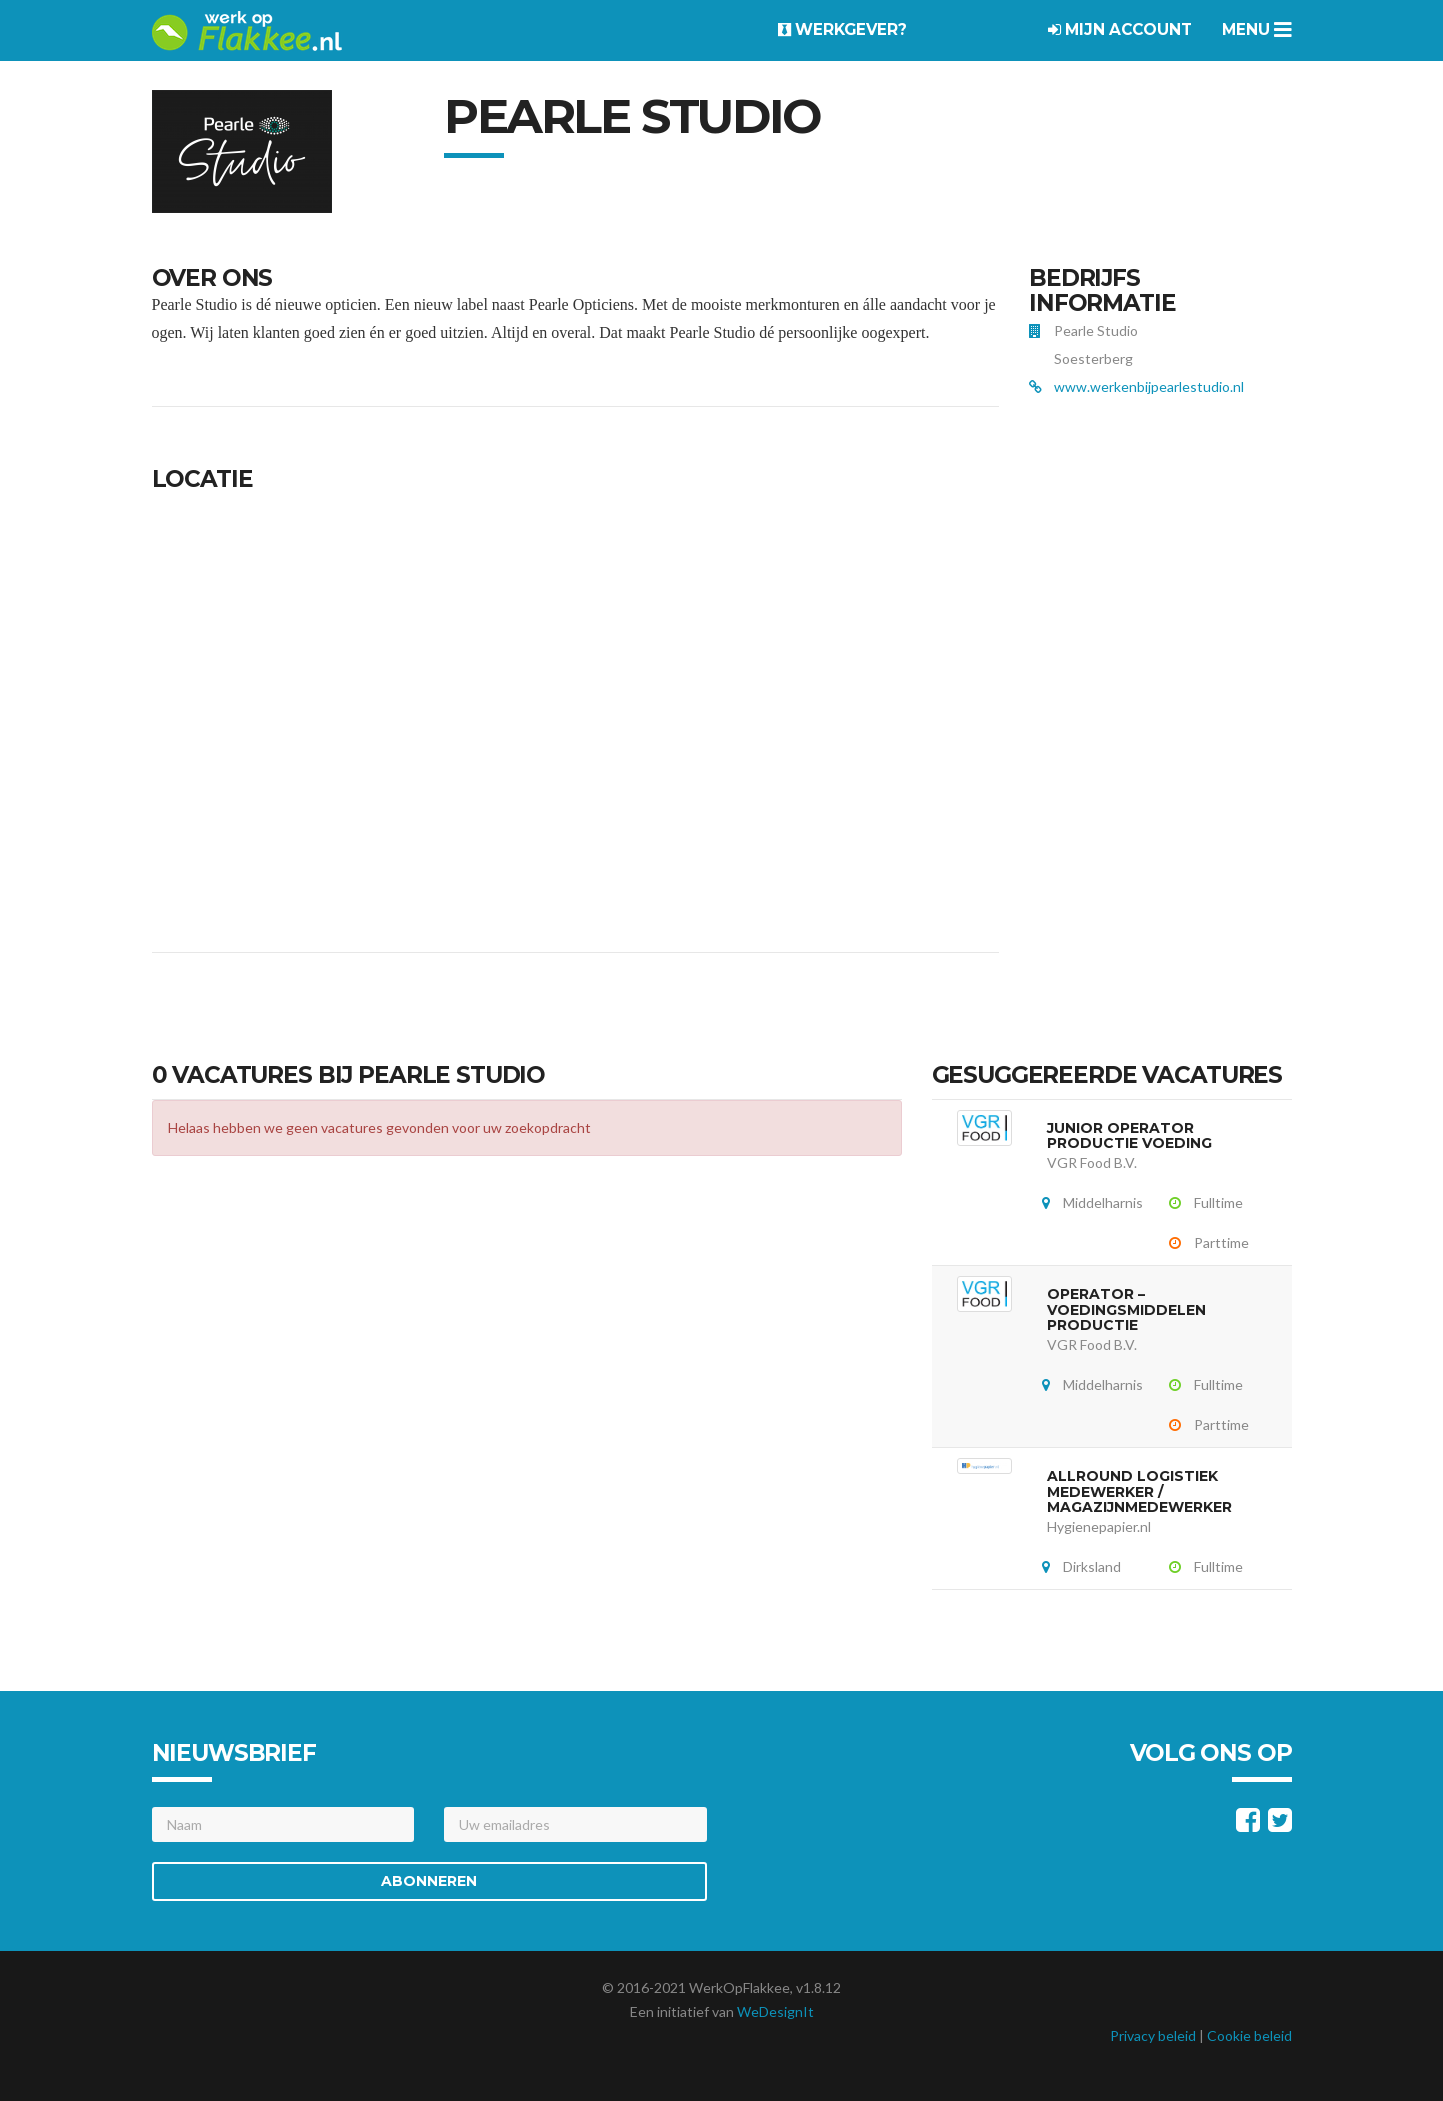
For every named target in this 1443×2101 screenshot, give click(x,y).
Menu (1257, 29)
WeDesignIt (775, 2011)
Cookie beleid (1249, 2035)
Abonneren (429, 1881)
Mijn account (1120, 29)
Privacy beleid (1153, 2035)
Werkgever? (842, 29)
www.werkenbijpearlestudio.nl (1149, 386)
